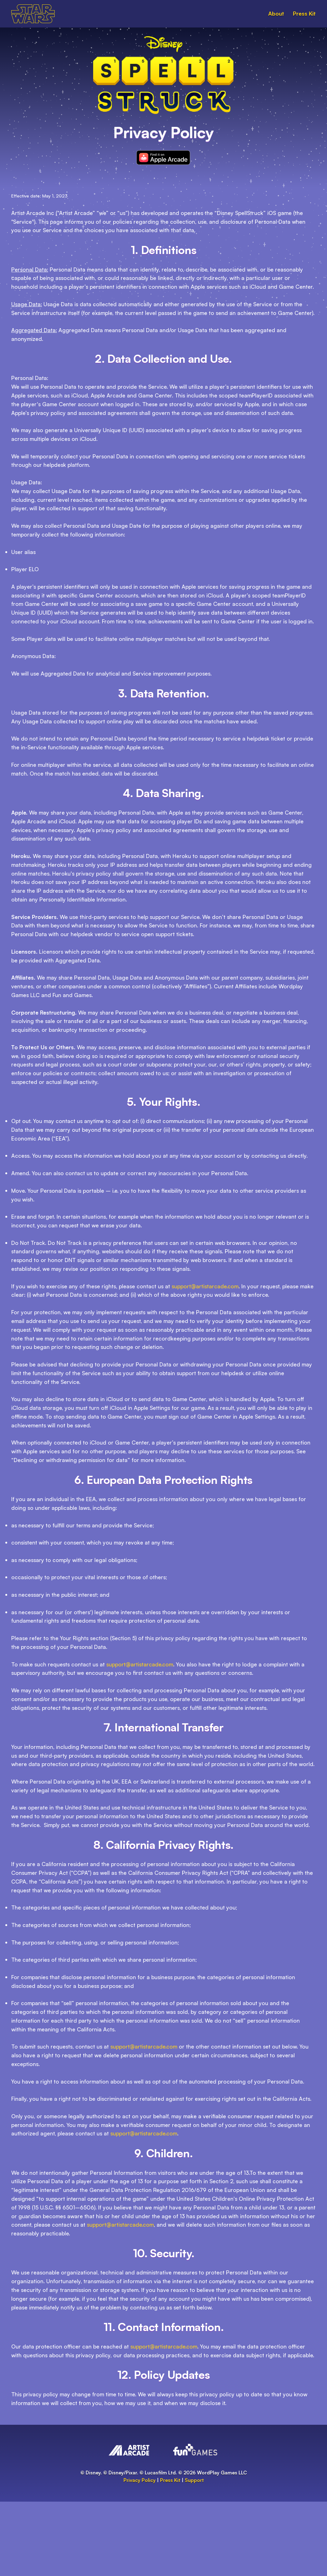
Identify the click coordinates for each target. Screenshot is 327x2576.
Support (194, 2480)
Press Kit (304, 13)
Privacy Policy (139, 2480)
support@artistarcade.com (205, 1286)
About (276, 13)
